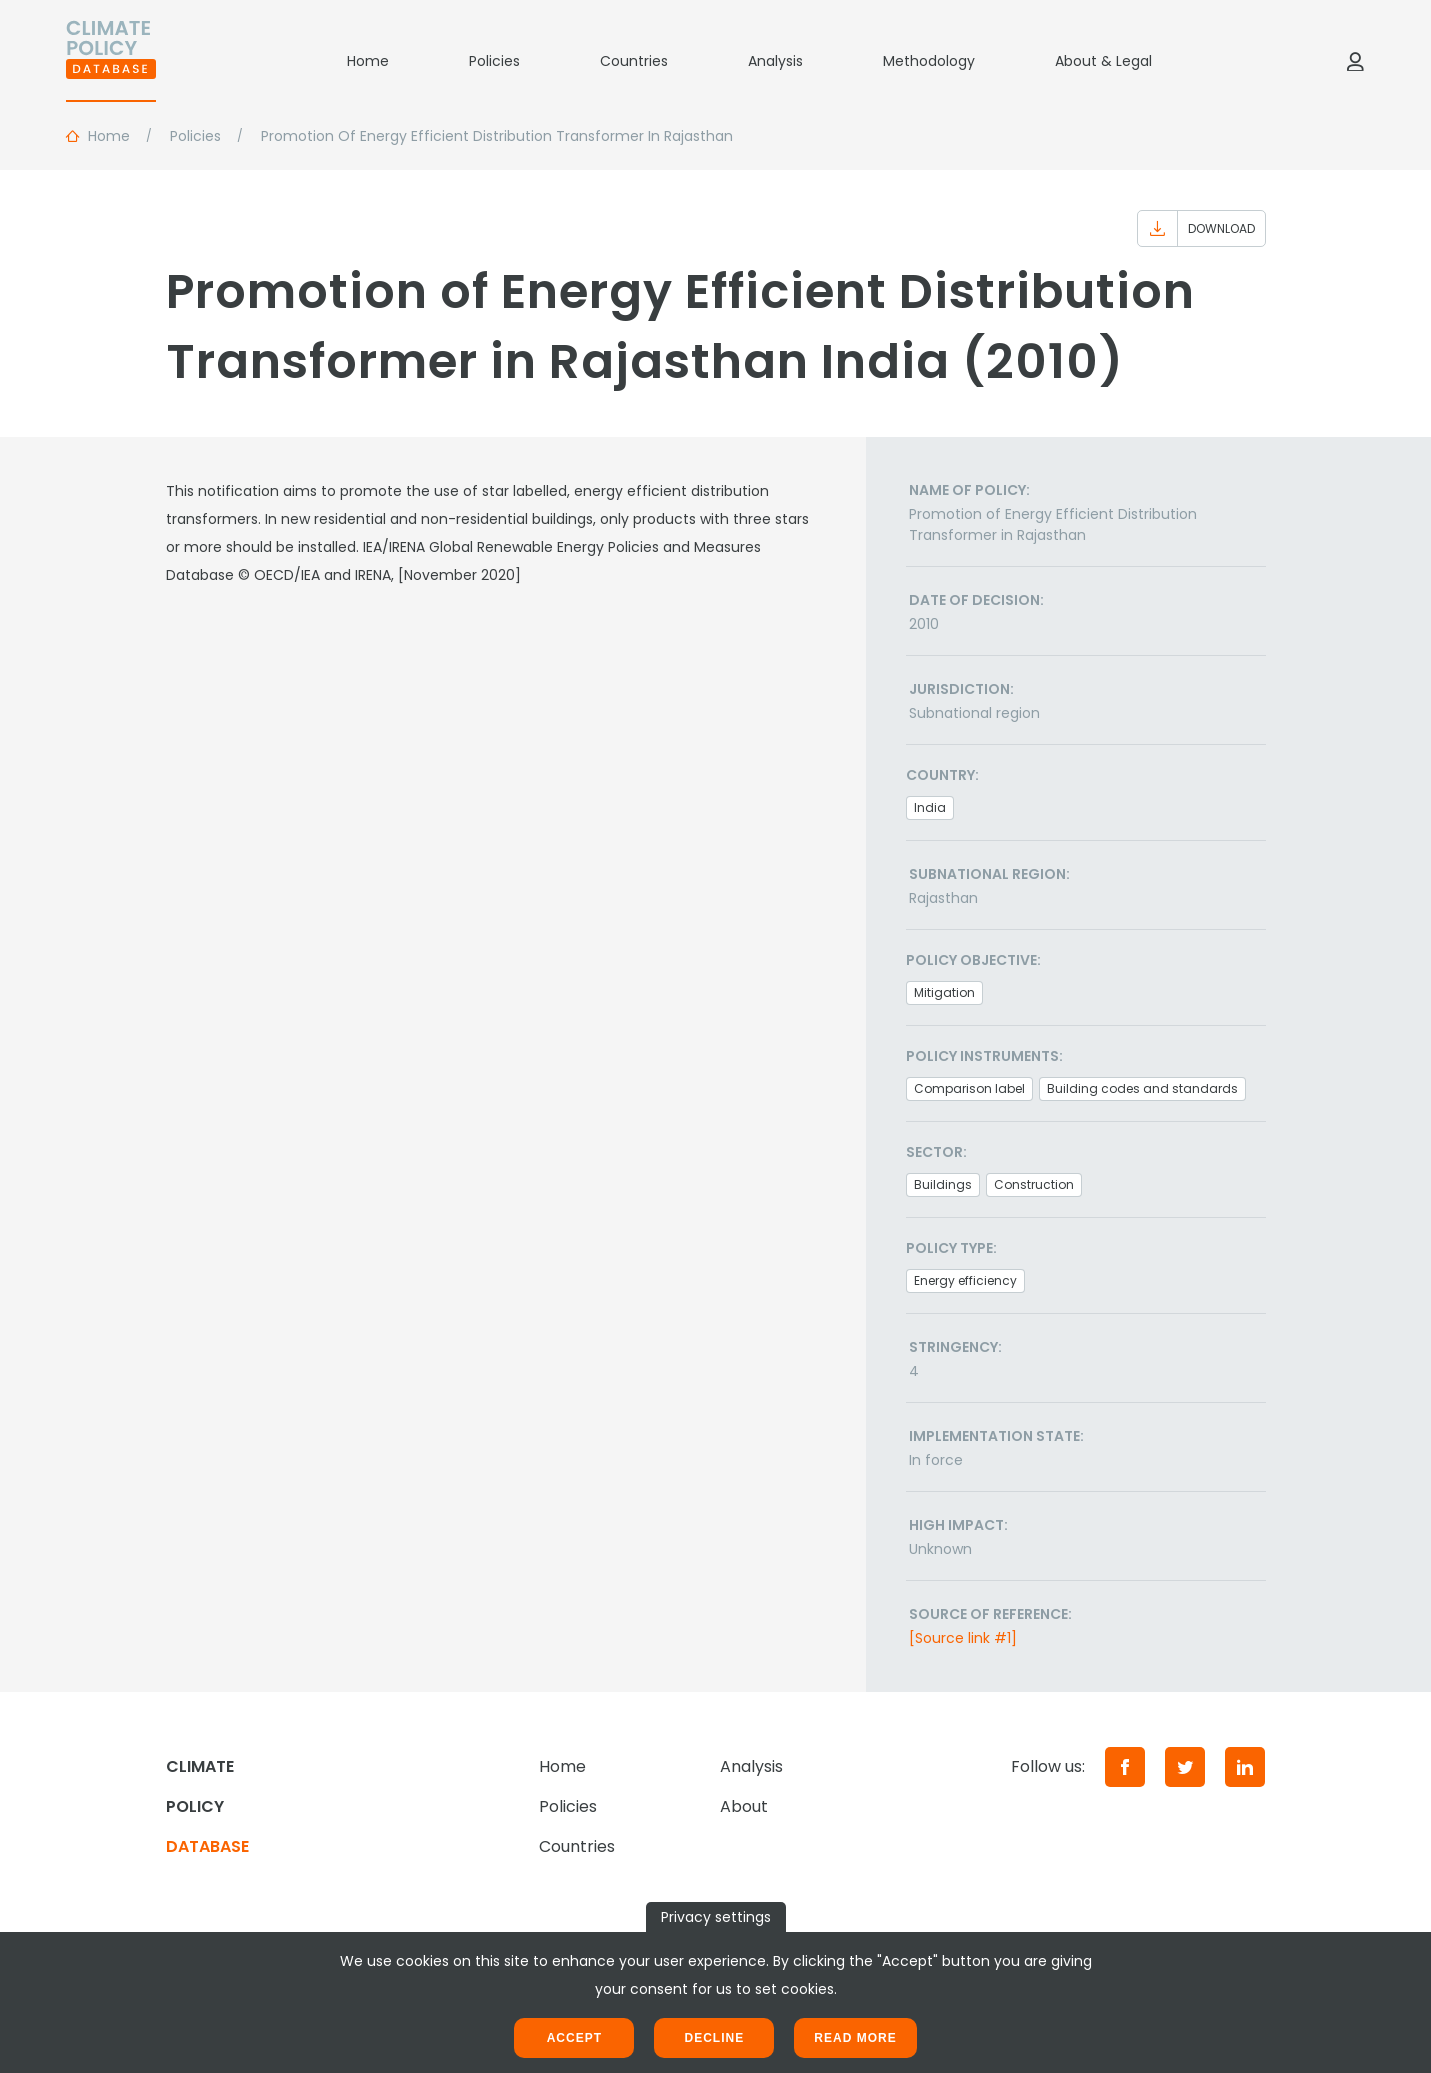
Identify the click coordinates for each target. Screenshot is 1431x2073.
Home (368, 61)
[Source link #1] (963, 1638)
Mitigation (944, 992)
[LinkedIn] (1245, 1767)
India (930, 807)
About (744, 1806)
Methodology (929, 61)
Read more (855, 2038)
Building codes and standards (1142, 1088)
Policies (494, 61)
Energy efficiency (965, 1280)
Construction (1034, 1184)
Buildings (943, 1184)
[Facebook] (1125, 1767)
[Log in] (1355, 61)
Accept (574, 2038)
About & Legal (1103, 61)
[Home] (111, 61)
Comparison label (969, 1088)
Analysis (775, 61)
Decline (714, 2038)
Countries (634, 61)
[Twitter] (1185, 1767)
